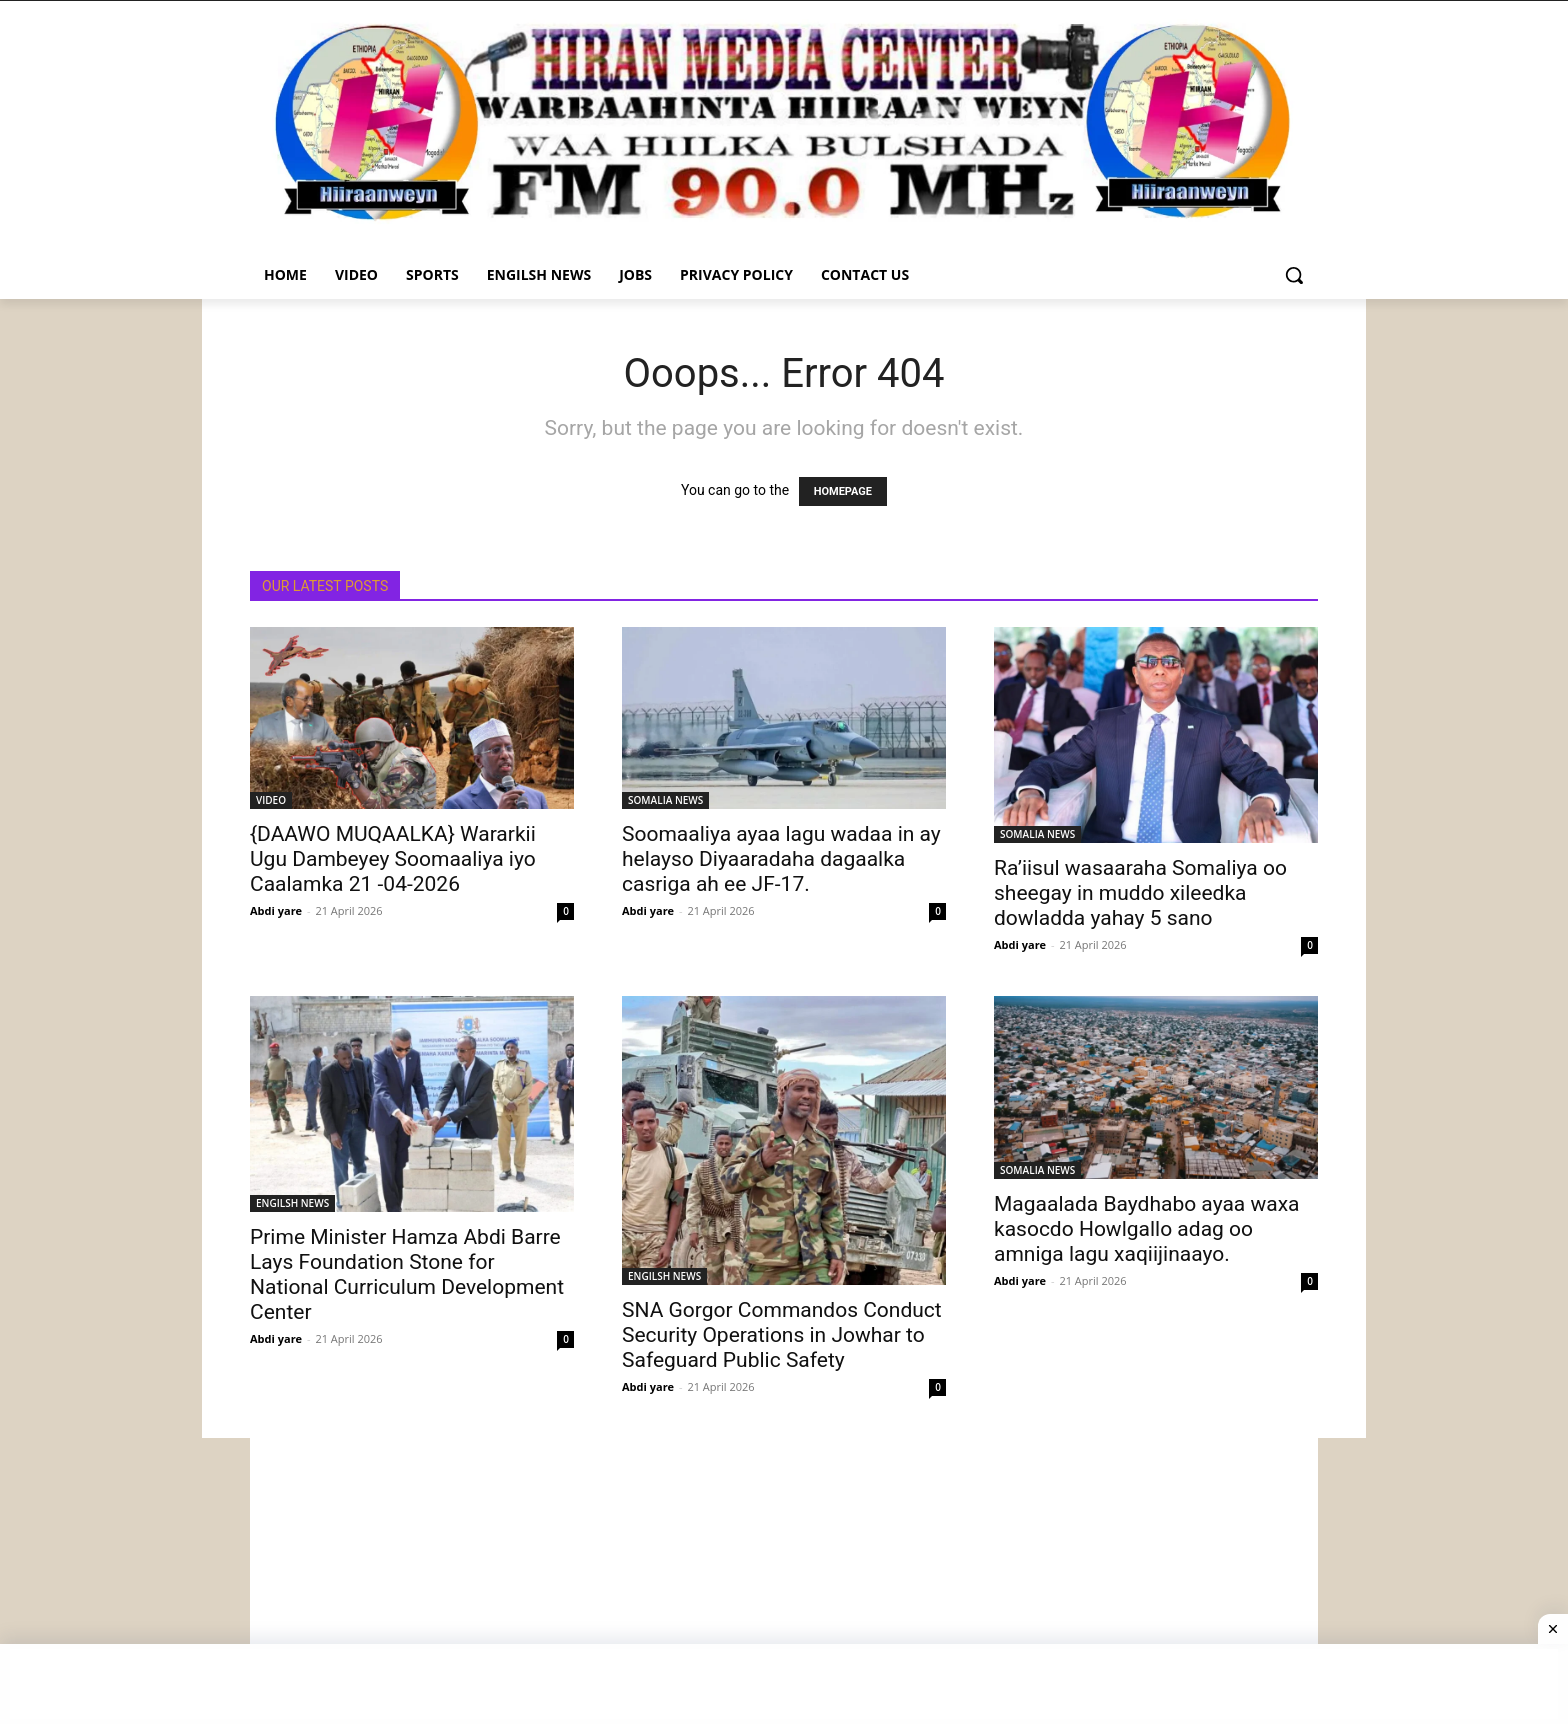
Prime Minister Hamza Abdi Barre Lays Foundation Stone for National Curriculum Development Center (407, 1274)
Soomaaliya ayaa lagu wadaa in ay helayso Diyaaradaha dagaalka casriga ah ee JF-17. (781, 859)
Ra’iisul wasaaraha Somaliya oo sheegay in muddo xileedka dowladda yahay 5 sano (1140, 893)
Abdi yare (276, 910)
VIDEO (271, 800)
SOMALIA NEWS (665, 800)
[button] (1294, 275)
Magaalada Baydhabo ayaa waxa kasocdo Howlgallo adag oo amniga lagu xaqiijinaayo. (1147, 1229)
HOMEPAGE (843, 491)
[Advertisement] (784, 1578)
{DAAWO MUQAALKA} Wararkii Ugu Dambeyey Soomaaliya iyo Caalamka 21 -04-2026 (393, 859)
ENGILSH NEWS (292, 1203)
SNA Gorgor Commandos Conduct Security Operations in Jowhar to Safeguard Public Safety (782, 1335)
